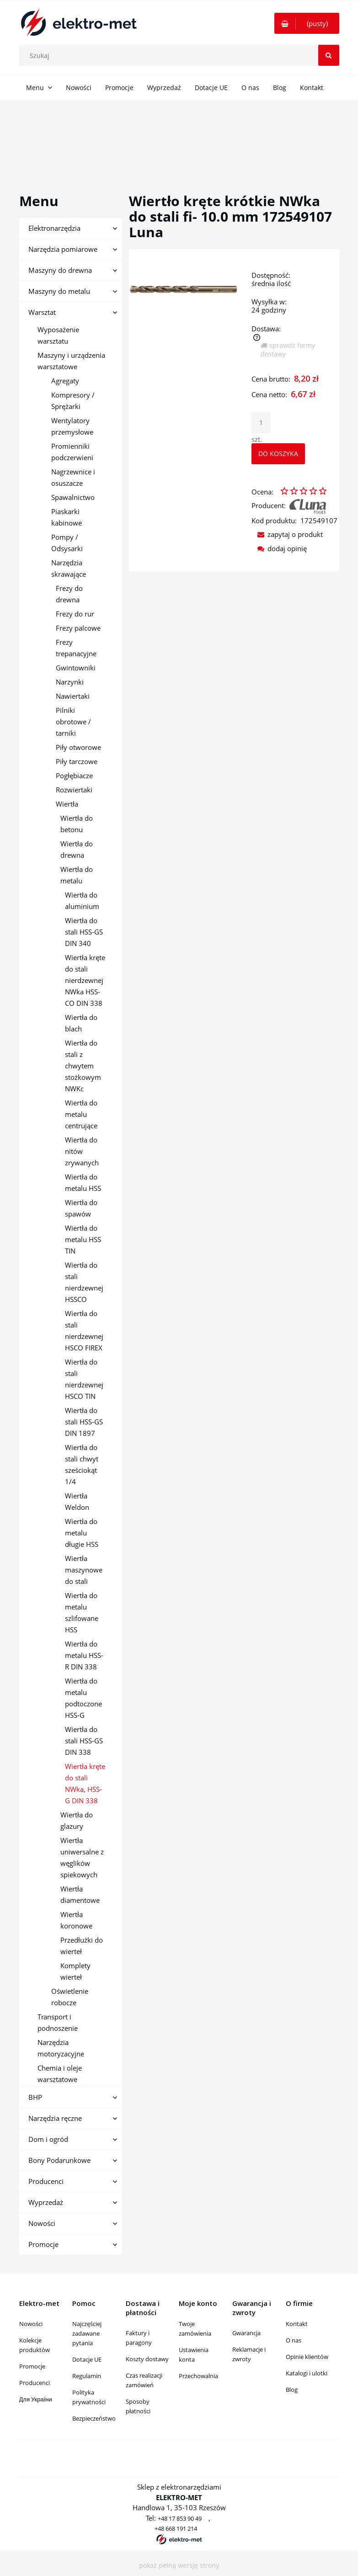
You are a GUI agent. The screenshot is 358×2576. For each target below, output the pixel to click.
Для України (35, 2399)
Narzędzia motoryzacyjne (60, 2048)
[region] (179, 136)
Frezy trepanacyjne (76, 647)
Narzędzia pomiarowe (62, 249)
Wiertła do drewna (76, 849)
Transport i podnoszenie (57, 2022)
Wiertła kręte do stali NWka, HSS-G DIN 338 (85, 1783)
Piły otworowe (78, 747)
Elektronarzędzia (54, 228)
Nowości (41, 2223)
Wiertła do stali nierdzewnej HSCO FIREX (84, 1330)
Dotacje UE (87, 2359)
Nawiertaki (73, 696)
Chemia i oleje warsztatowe (59, 2073)
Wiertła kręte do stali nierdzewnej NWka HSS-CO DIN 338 (85, 980)
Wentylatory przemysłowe (72, 426)
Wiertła (67, 803)
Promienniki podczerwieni (72, 451)
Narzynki (70, 681)
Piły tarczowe (76, 761)
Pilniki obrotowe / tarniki (73, 722)
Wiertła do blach (81, 1023)
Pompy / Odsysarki (67, 542)
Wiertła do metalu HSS (83, 1182)
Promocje (43, 2244)
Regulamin (86, 2376)
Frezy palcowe (78, 627)
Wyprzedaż (45, 2202)
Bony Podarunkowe (59, 2160)
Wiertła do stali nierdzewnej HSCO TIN (84, 1379)
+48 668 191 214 (176, 2528)
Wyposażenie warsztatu (58, 335)
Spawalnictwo (73, 497)
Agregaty (65, 380)
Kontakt (297, 2324)
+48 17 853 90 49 (180, 2518)
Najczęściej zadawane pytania (87, 2333)
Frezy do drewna (69, 594)
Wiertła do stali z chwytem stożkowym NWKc (83, 1065)
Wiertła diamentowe (80, 1894)
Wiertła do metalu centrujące (81, 1114)
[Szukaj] (328, 55)
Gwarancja (246, 2333)
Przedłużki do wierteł (81, 1945)
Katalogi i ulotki (306, 2373)
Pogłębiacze (74, 775)
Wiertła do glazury (76, 1820)
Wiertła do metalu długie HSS (81, 1533)
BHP (35, 2097)
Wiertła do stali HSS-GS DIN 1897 (84, 1422)
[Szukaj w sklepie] (181, 55)
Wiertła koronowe (76, 1920)
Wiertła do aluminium (82, 900)
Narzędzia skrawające (68, 568)
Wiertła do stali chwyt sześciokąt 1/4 (81, 1464)
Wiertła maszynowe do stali (83, 1570)
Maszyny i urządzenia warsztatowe (71, 361)
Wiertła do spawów (81, 1208)
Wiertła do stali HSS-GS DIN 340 (84, 932)
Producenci (46, 2181)
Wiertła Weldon (77, 1501)
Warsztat (42, 312)
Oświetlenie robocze (69, 1996)
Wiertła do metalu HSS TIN (83, 1239)
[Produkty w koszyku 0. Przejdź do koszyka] (306, 23)
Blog (292, 2389)
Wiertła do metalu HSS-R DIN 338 (84, 1655)
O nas (293, 2340)
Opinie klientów (307, 2357)
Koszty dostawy (147, 2359)
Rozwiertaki (74, 789)
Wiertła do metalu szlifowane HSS (81, 1612)
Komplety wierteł (75, 1971)
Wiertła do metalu (76, 875)
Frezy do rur (75, 613)
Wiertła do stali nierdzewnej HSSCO (84, 1282)
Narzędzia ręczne (55, 2118)
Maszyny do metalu (59, 291)
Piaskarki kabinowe (66, 517)
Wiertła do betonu (76, 823)
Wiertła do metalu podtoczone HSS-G (83, 1698)
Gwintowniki (76, 667)
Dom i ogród (48, 2139)
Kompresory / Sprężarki (73, 400)
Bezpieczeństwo (94, 2418)
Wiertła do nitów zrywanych (82, 1151)
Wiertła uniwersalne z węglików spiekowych (82, 1857)
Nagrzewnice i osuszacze (73, 477)
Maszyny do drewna (60, 270)
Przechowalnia (198, 2376)
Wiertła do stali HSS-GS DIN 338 (84, 1741)
